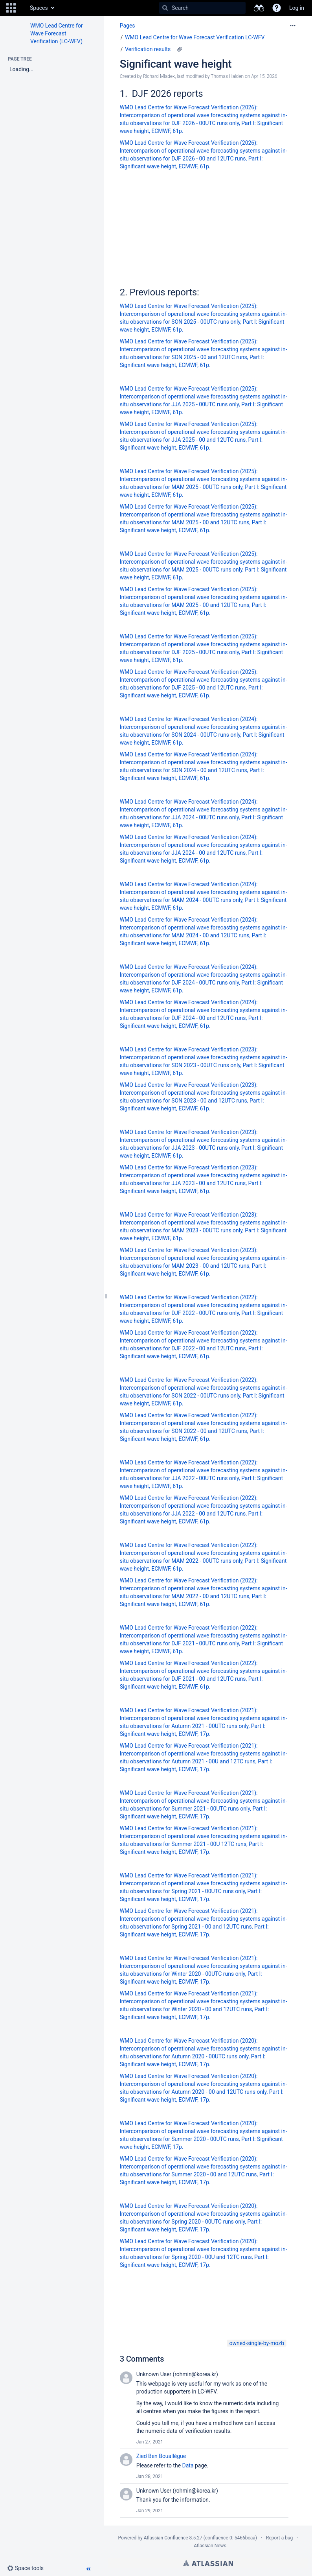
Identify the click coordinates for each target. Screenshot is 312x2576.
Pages (127, 25)
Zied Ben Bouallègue (161, 2456)
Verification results (148, 49)
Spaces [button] (39, 8)
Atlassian (208, 2563)
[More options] (292, 25)
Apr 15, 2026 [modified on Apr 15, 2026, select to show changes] (264, 76)
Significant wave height (176, 63)
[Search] (165, 8)
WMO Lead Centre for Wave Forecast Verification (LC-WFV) (56, 33)
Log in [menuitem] (296, 8)
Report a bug (279, 2538)
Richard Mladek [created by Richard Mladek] (159, 76)
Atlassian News (210, 2545)
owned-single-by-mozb (256, 2343)
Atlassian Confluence (166, 2538)
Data (188, 2465)
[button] (11, 8)
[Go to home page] (22, 8)
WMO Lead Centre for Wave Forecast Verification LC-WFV (194, 37)
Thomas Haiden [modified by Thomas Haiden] (227, 76)
